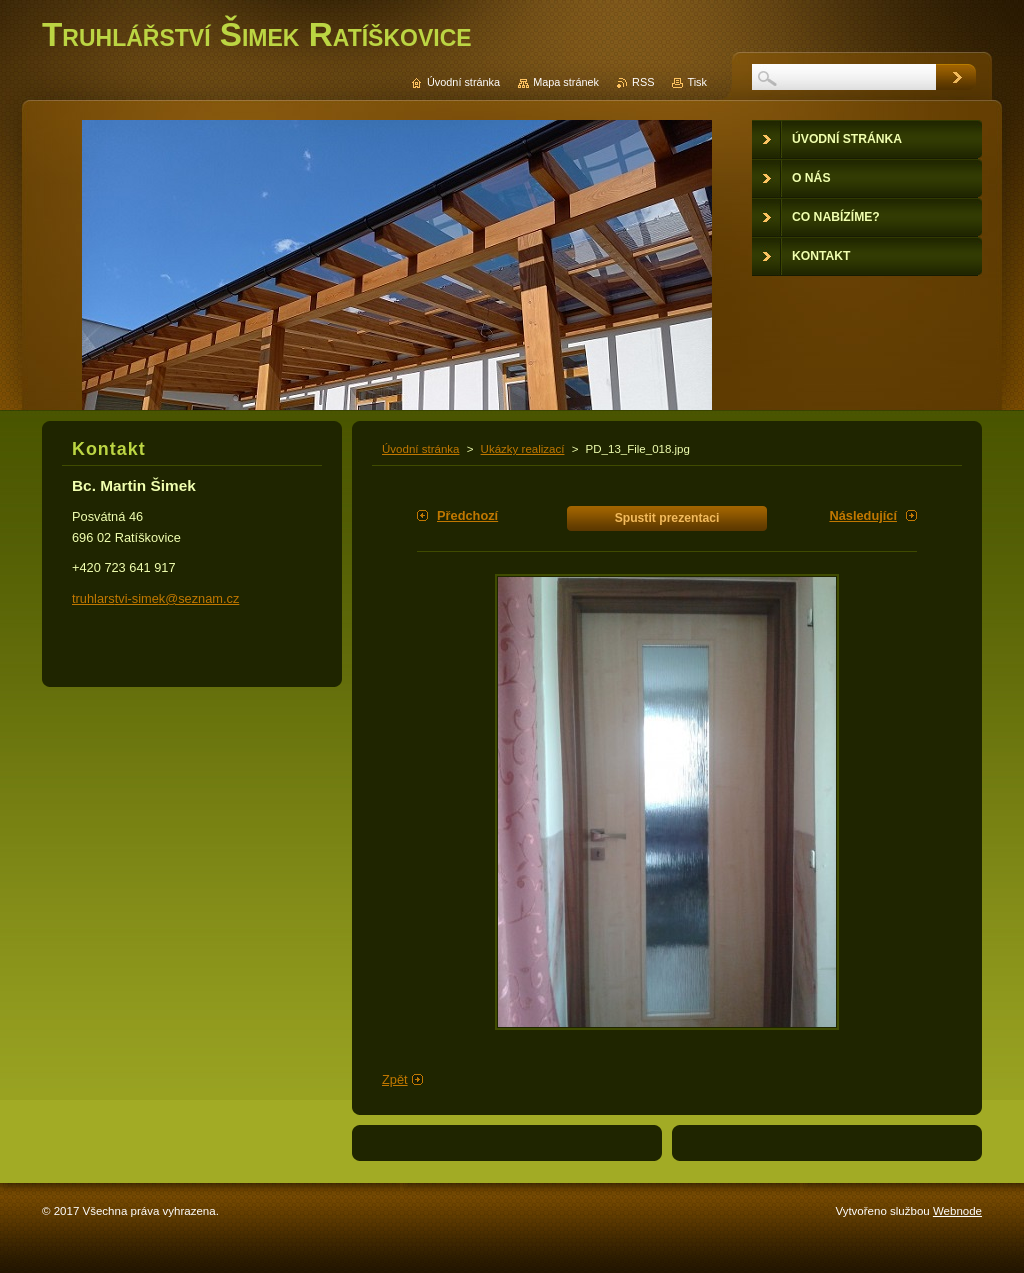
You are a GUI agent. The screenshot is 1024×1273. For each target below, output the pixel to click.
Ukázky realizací (523, 449)
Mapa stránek (566, 82)
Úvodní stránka (420, 449)
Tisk (697, 82)
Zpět (395, 1079)
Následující (863, 515)
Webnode (957, 1211)
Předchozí (467, 515)
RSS (643, 82)
